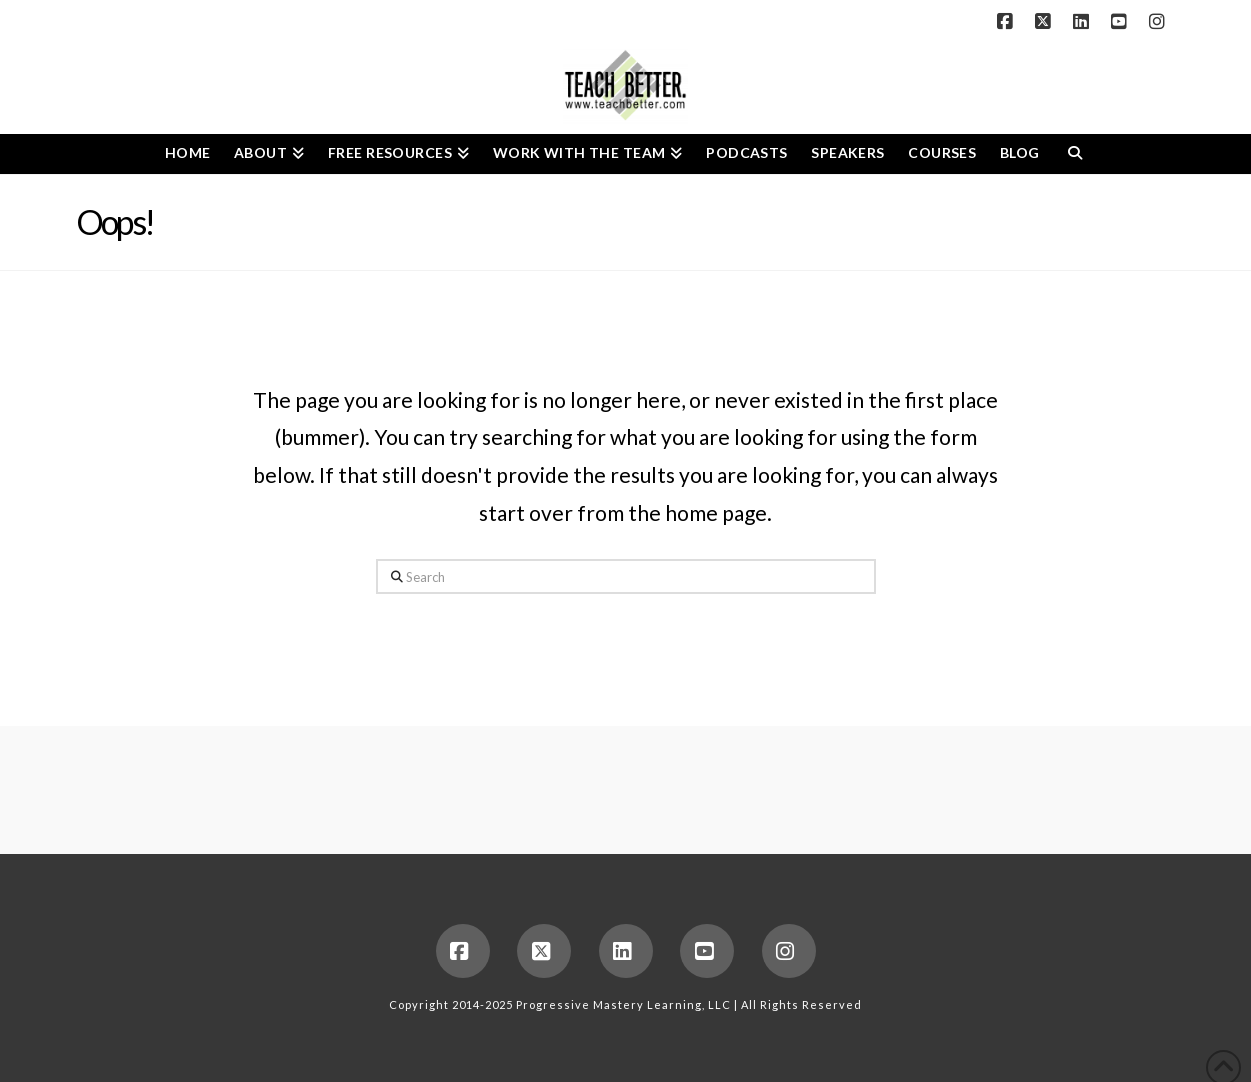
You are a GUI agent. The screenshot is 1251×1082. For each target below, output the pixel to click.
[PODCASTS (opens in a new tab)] (746, 154)
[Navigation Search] (1074, 154)
